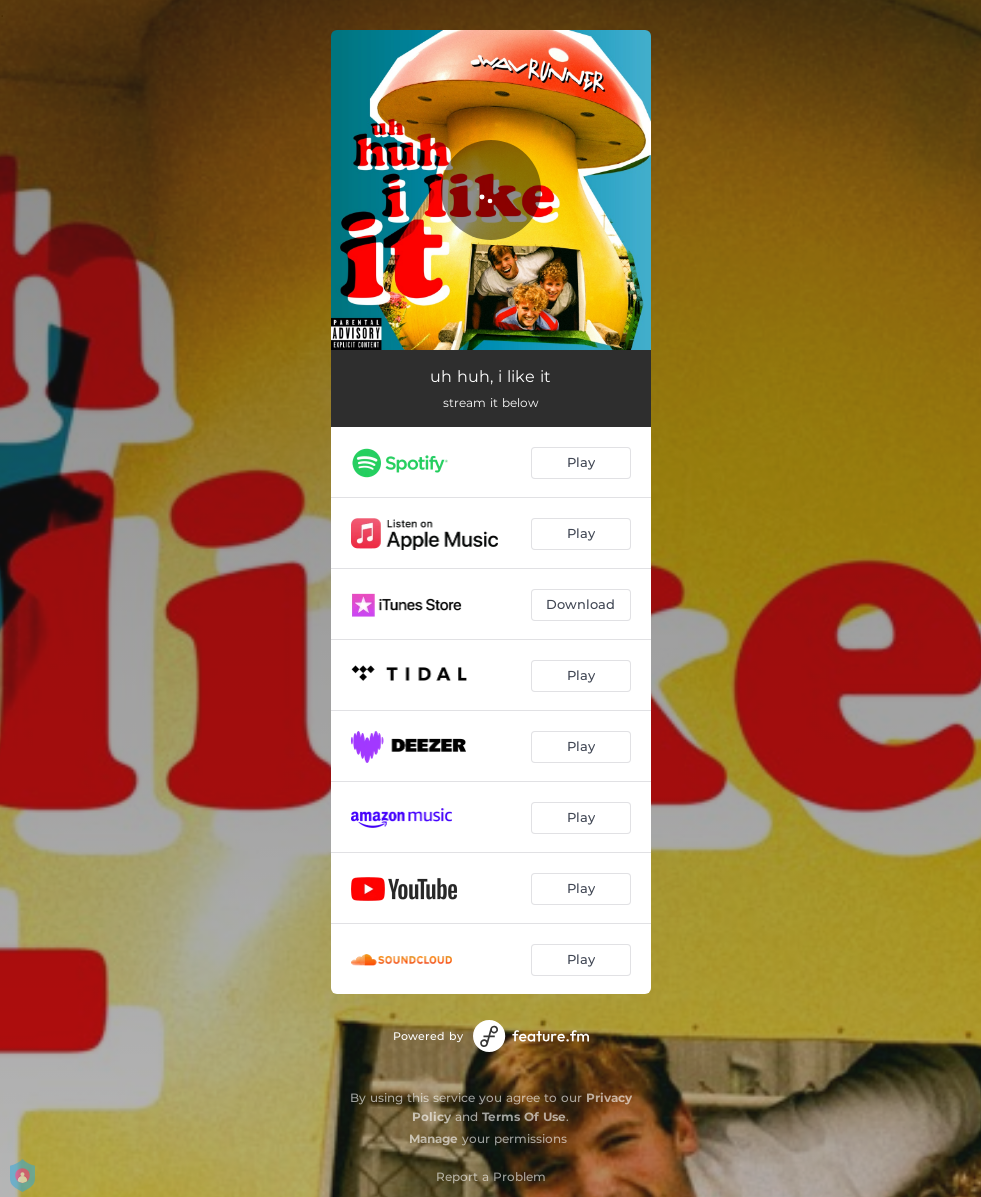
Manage (433, 1138)
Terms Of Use (524, 1116)
